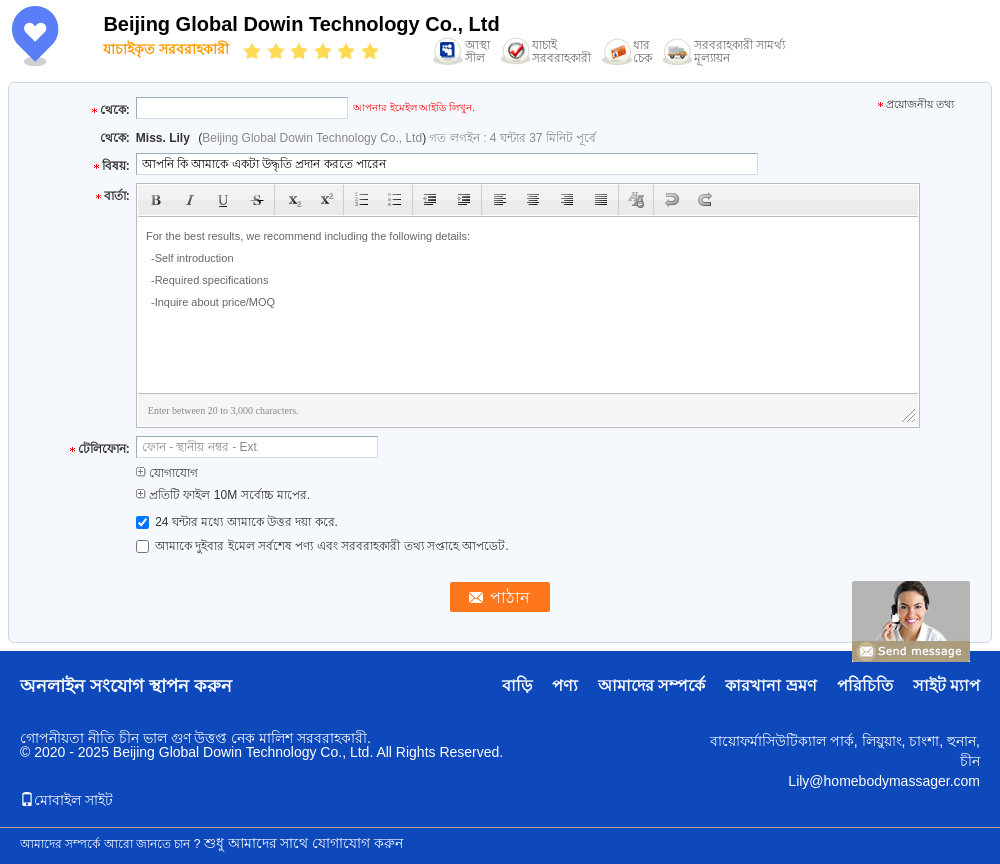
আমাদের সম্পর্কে (651, 685)
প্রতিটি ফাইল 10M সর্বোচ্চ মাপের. (223, 495)
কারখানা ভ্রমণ (770, 685)
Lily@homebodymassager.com (884, 781)
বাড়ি (517, 685)
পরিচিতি (865, 685)
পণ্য (565, 685)
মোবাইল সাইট (66, 800)
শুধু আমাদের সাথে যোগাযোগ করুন (304, 843)
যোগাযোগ (167, 473)
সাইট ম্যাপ (946, 685)
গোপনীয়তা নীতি (67, 738)
